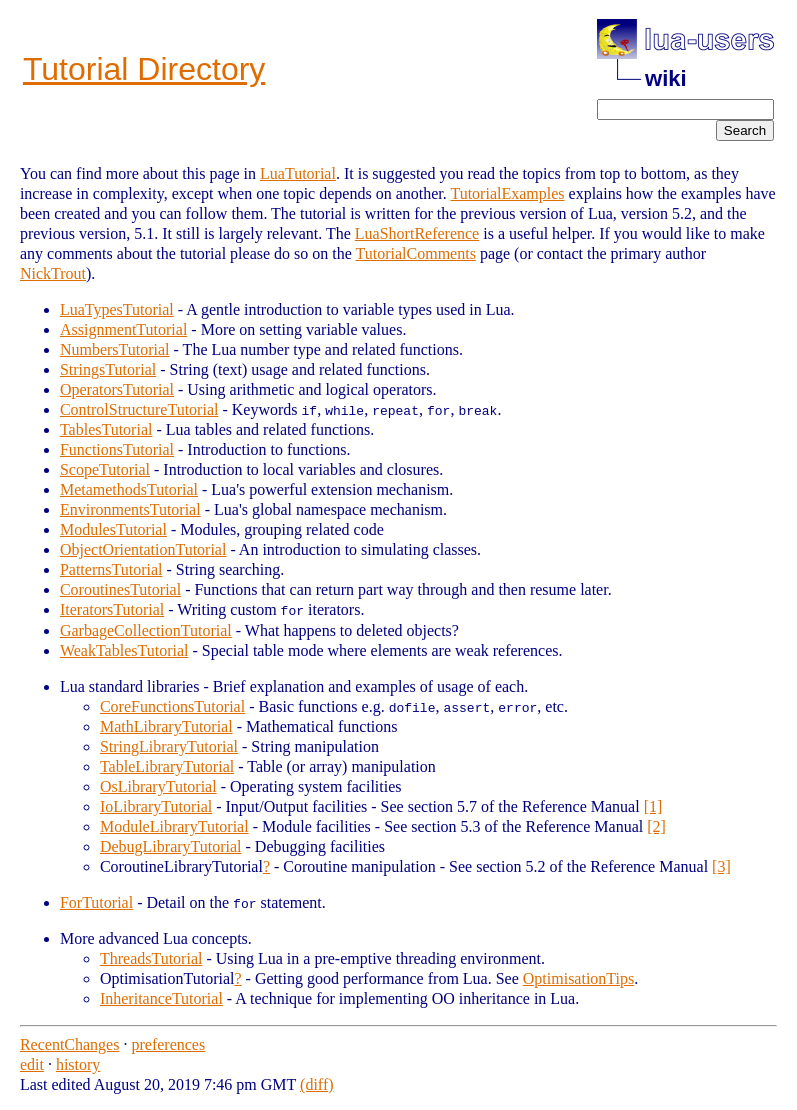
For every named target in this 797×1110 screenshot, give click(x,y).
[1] (653, 805)
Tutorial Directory (144, 69)
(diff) (316, 1083)
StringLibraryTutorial (169, 745)
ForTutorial (96, 901)
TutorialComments (416, 253)
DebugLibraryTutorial (171, 845)
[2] (656, 825)
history (78, 1063)
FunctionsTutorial (117, 449)
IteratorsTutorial (112, 609)
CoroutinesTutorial (120, 589)
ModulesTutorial (113, 529)
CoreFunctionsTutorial (172, 705)
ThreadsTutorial (151, 957)
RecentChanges (70, 1043)
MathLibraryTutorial (166, 725)
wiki (666, 78)
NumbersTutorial (115, 349)
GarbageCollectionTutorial (146, 629)
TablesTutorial (106, 429)
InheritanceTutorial (161, 997)
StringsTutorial (108, 369)
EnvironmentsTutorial (130, 509)
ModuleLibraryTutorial (174, 825)
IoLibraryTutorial (156, 805)
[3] (721, 865)
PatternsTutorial (111, 569)
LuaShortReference (417, 233)
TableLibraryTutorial (167, 765)
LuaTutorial (298, 173)
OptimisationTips (578, 977)
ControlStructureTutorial (139, 409)
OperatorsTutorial (117, 389)
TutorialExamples (507, 193)
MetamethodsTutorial (129, 489)
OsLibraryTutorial (158, 785)
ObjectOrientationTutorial (143, 549)
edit (32, 1063)
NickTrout (53, 273)
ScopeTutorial (105, 469)
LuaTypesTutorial (117, 309)
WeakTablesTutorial (124, 649)
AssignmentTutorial (123, 329)
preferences (168, 1043)
